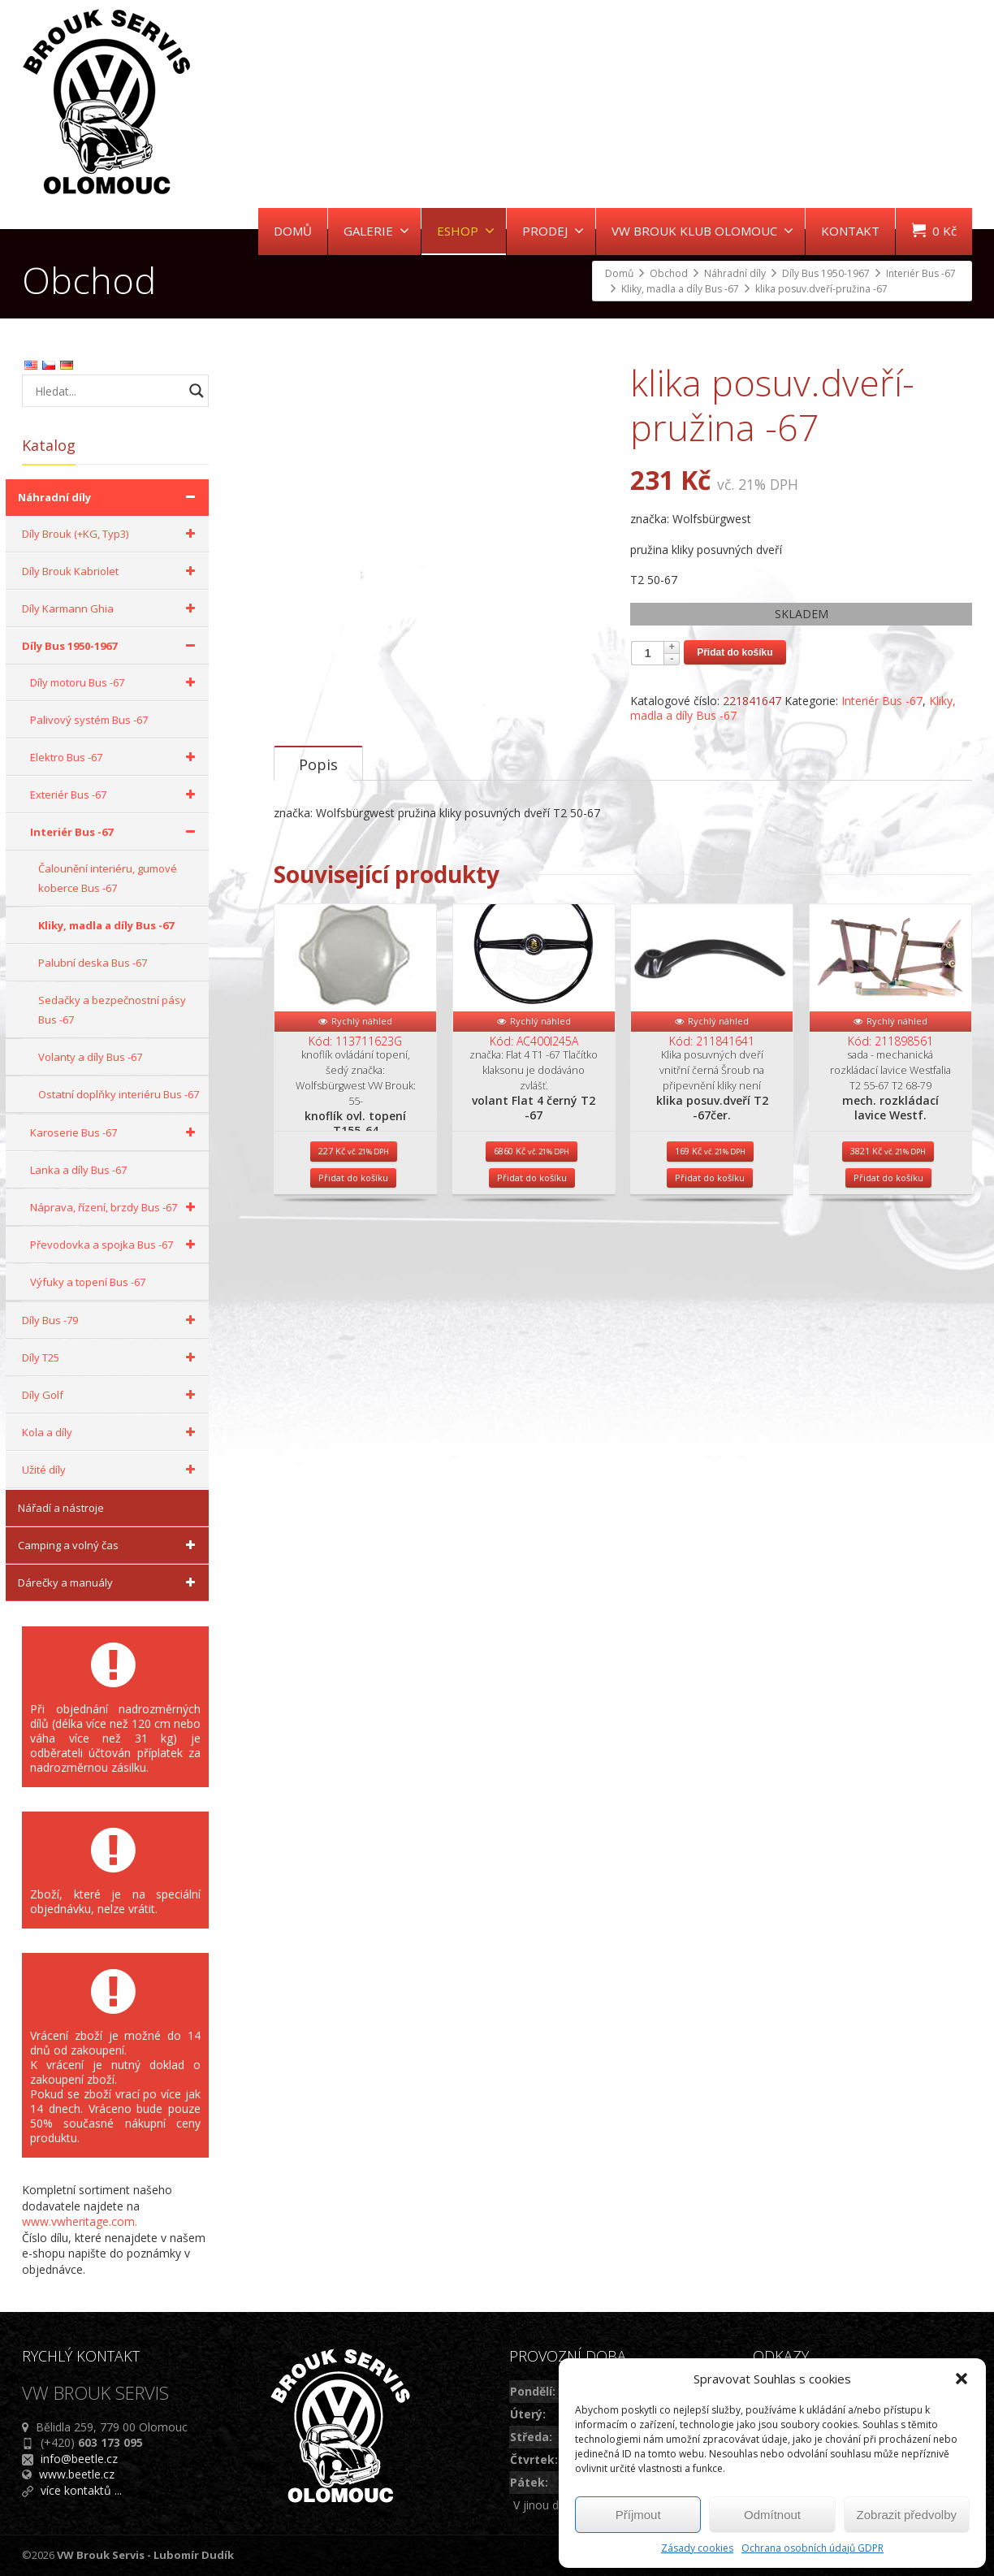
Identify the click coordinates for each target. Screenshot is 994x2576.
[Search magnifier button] (196, 390)
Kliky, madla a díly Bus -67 (106, 925)
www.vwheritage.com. (79, 2221)
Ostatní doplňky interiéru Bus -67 (118, 1094)
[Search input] (107, 390)
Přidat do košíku (734, 652)
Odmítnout (772, 2515)
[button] (961, 2378)
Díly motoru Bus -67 (115, 682)
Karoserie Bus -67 (115, 1132)
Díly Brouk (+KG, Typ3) (111, 533)
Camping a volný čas (109, 1545)
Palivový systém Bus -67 (89, 719)
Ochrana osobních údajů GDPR (812, 2548)
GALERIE (376, 231)
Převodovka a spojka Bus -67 (115, 1244)
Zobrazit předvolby (907, 2515)
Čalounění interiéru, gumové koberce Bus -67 (107, 878)
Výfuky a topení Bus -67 (87, 1282)
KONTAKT (850, 231)
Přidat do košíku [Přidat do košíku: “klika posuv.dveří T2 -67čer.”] (710, 1262)
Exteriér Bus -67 (115, 794)
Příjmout (638, 2515)
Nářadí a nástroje (61, 1507)
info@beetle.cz (79, 2458)
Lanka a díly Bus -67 (78, 1169)
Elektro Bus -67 (115, 757)
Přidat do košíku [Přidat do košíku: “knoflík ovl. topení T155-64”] (353, 1262)
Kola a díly (111, 1432)
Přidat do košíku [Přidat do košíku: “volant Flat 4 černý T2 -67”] (532, 1262)
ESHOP (466, 231)
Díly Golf (111, 1395)
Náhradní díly (109, 497)
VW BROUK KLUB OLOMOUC (702, 231)
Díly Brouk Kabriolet (111, 571)
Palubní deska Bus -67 (92, 962)
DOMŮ (293, 231)
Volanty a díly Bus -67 (90, 1057)
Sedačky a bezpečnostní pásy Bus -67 (112, 1010)
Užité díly (111, 1469)
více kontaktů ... (81, 2490)
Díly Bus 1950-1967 (111, 646)
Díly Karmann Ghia (111, 608)
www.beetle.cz (77, 2474)
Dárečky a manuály (109, 1582)
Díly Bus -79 (111, 1320)
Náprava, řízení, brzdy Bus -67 (115, 1207)
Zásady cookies (697, 2548)
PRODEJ (553, 231)
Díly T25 (111, 1357)
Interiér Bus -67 (882, 700)
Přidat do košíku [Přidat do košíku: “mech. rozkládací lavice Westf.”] (888, 1262)
